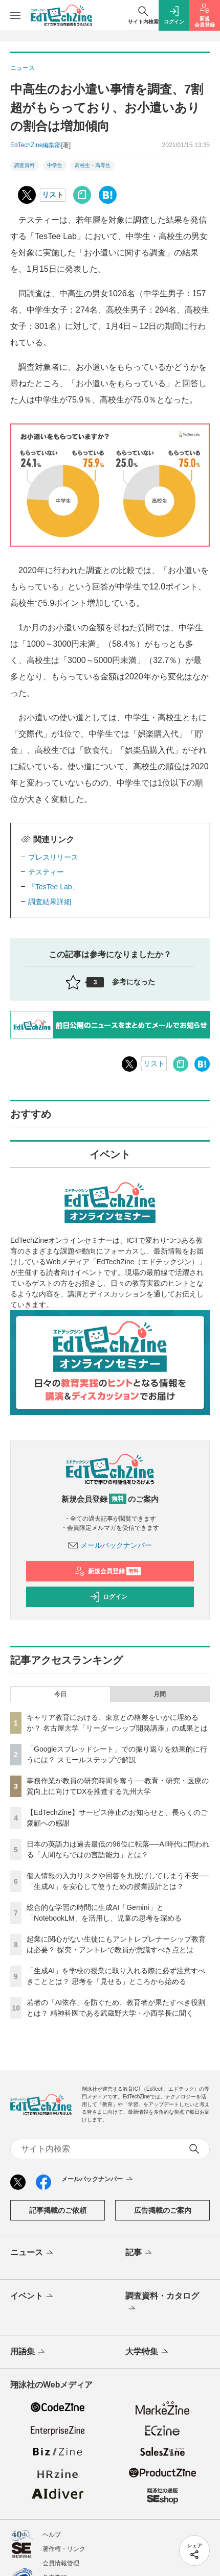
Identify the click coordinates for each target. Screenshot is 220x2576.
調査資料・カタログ (162, 2302)
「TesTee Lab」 (53, 887)
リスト (52, 195)
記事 (139, 2253)
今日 (60, 1694)
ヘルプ (51, 2534)
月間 (159, 1694)
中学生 (54, 165)
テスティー (46, 872)
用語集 (28, 2352)
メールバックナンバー (110, 1545)
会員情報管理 (60, 2563)
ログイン (108, 1597)
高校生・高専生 (93, 165)
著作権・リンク (63, 2549)
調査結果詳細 (49, 901)
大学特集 (147, 2352)
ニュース (32, 2253)
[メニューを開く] (15, 15)
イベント (32, 2296)
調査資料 (24, 165)
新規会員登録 (108, 1571)
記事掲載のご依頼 (57, 2210)
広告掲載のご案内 (162, 2210)
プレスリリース (53, 857)
